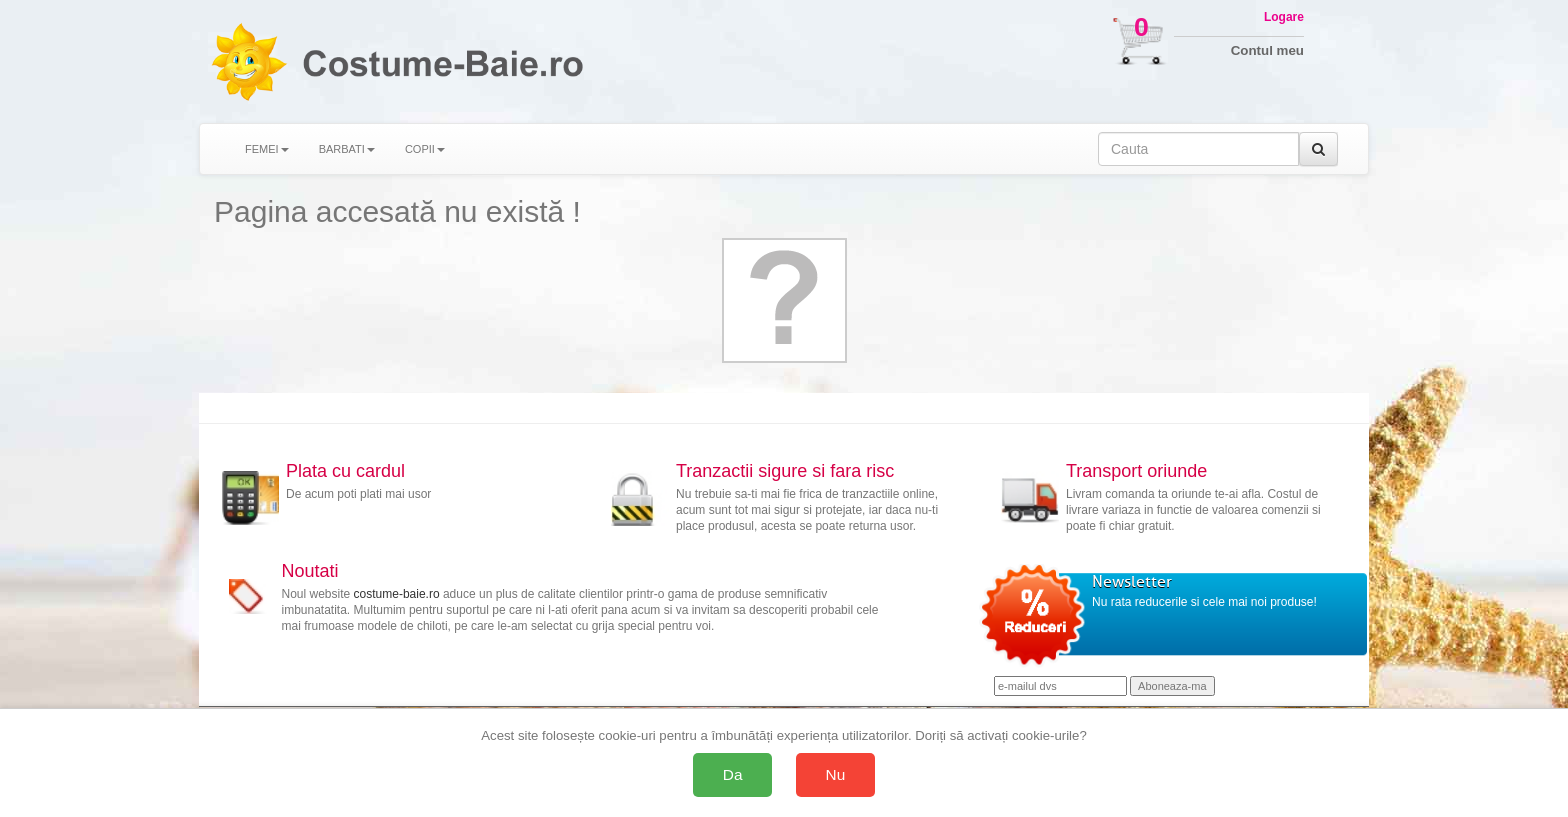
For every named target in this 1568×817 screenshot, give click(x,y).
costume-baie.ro (397, 594)
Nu (836, 774)
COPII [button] (425, 149)
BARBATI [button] (347, 149)
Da (733, 774)
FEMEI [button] (267, 149)
